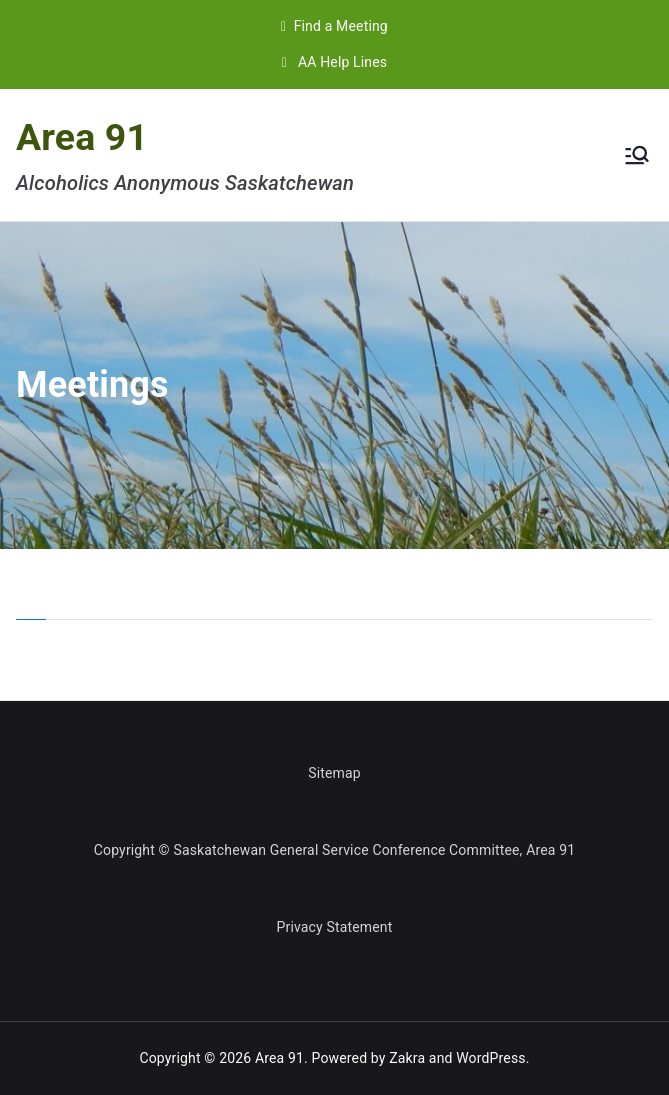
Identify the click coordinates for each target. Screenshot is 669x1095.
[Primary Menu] (637, 155)
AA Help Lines (334, 62)
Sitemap (334, 773)
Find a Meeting (334, 26)
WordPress (490, 1058)
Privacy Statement (335, 927)
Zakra (407, 1058)
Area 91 (82, 137)
